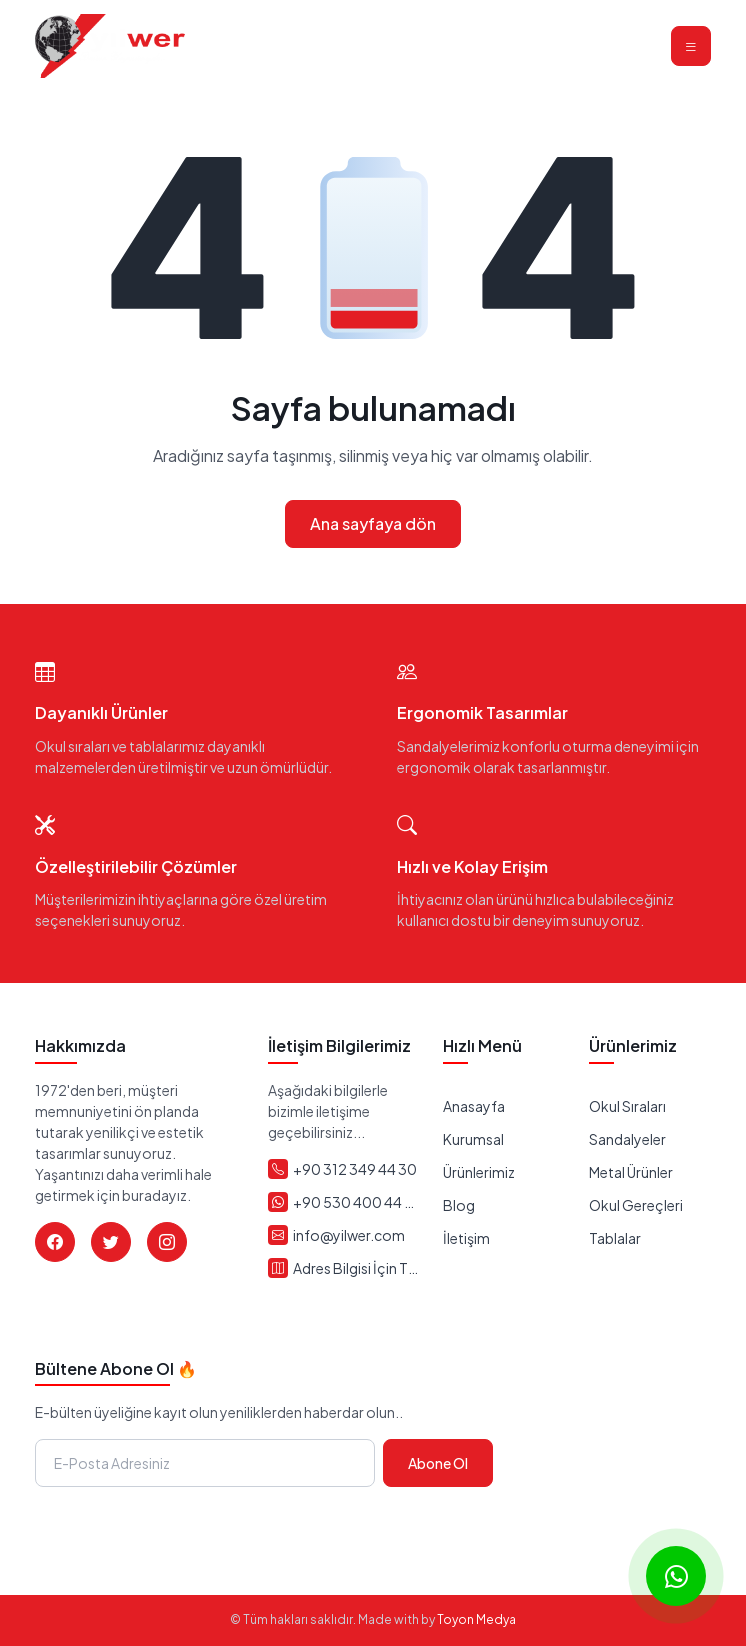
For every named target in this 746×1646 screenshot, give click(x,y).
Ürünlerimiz (479, 1172)
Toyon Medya (476, 1619)
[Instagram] (167, 1242)
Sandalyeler (627, 1139)
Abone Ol (438, 1463)
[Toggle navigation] (691, 46)
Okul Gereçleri (636, 1205)
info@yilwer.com (349, 1235)
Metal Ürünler (631, 1172)
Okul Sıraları (627, 1106)
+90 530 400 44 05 (356, 1202)
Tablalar (615, 1238)
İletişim (466, 1238)
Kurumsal (473, 1139)
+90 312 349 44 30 (355, 1169)
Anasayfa (474, 1106)
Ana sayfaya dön (373, 523)
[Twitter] (111, 1242)
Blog (459, 1205)
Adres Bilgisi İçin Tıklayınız (356, 1268)
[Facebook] (55, 1242)
